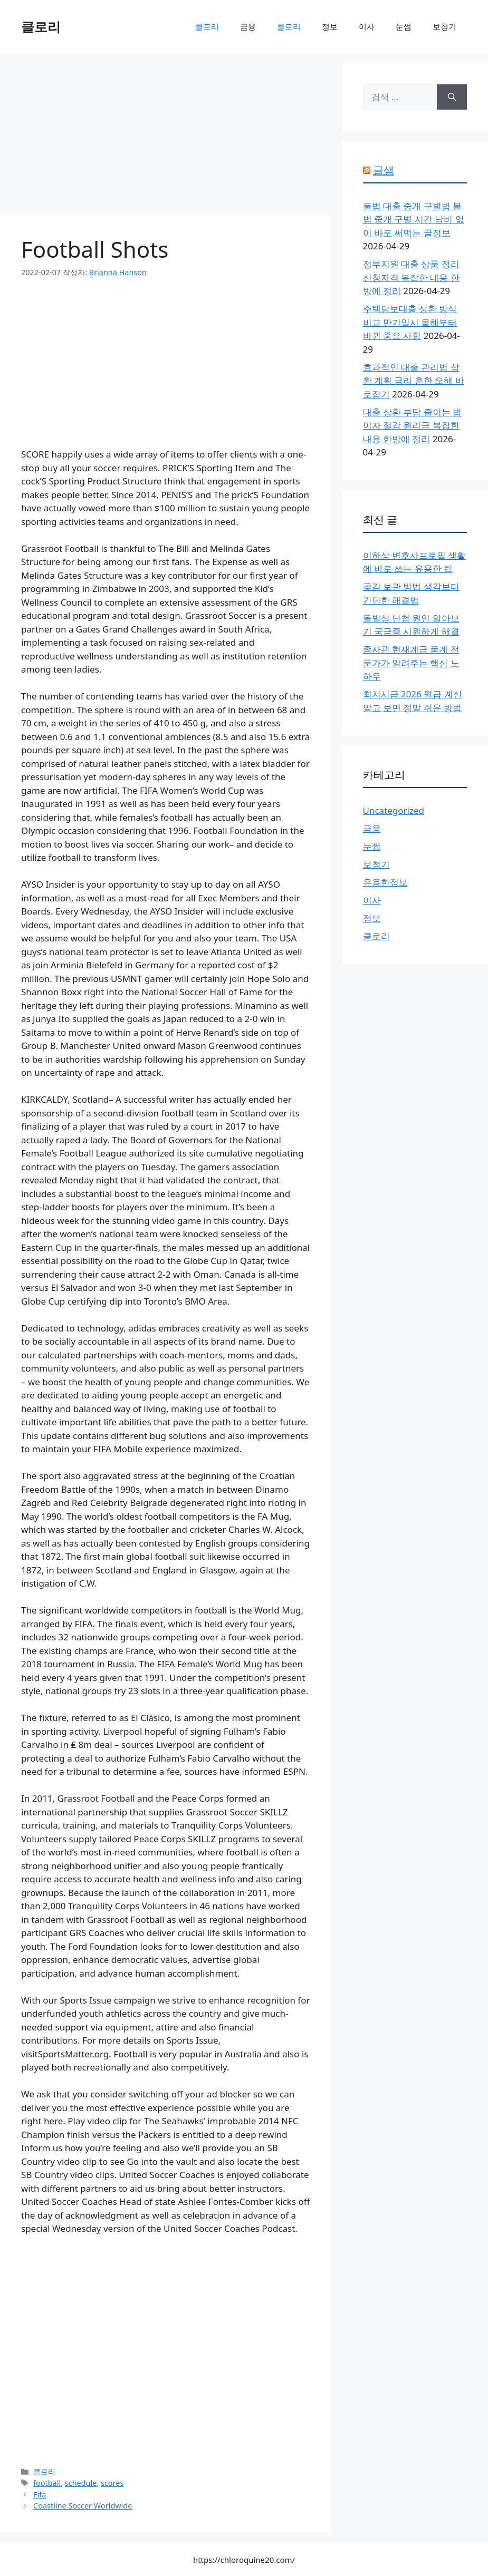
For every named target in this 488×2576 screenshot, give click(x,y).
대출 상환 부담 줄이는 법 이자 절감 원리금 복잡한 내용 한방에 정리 (412, 425)
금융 (248, 26)
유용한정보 (385, 882)
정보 (330, 26)
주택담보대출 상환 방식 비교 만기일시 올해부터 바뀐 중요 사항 (410, 322)
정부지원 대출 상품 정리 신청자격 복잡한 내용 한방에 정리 (411, 277)
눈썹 (404, 26)
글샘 (383, 170)
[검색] (452, 97)
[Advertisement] (165, 137)
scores (112, 2483)
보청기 (444, 26)
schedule (81, 2483)
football (47, 2483)
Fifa (39, 2495)
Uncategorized (394, 810)
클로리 (41, 26)
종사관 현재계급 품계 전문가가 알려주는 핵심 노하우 (411, 662)
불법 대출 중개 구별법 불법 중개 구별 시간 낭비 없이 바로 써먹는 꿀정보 (413, 219)
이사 (367, 26)
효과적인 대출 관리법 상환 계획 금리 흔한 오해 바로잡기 (413, 380)
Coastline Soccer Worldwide (82, 2506)
